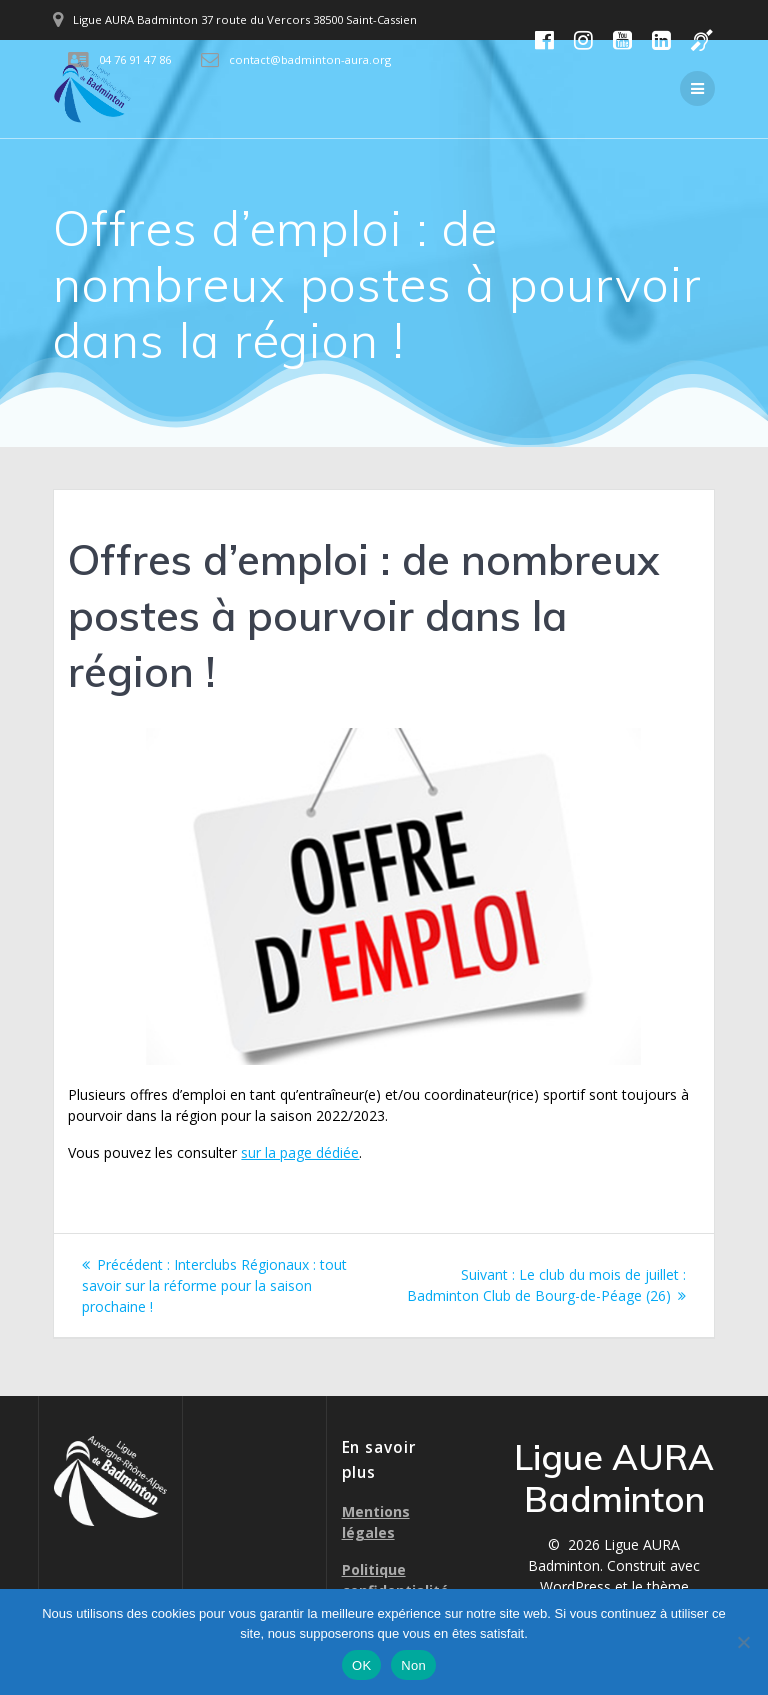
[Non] (743, 1642)
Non (413, 1665)
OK (361, 1665)
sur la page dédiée (300, 1152)
